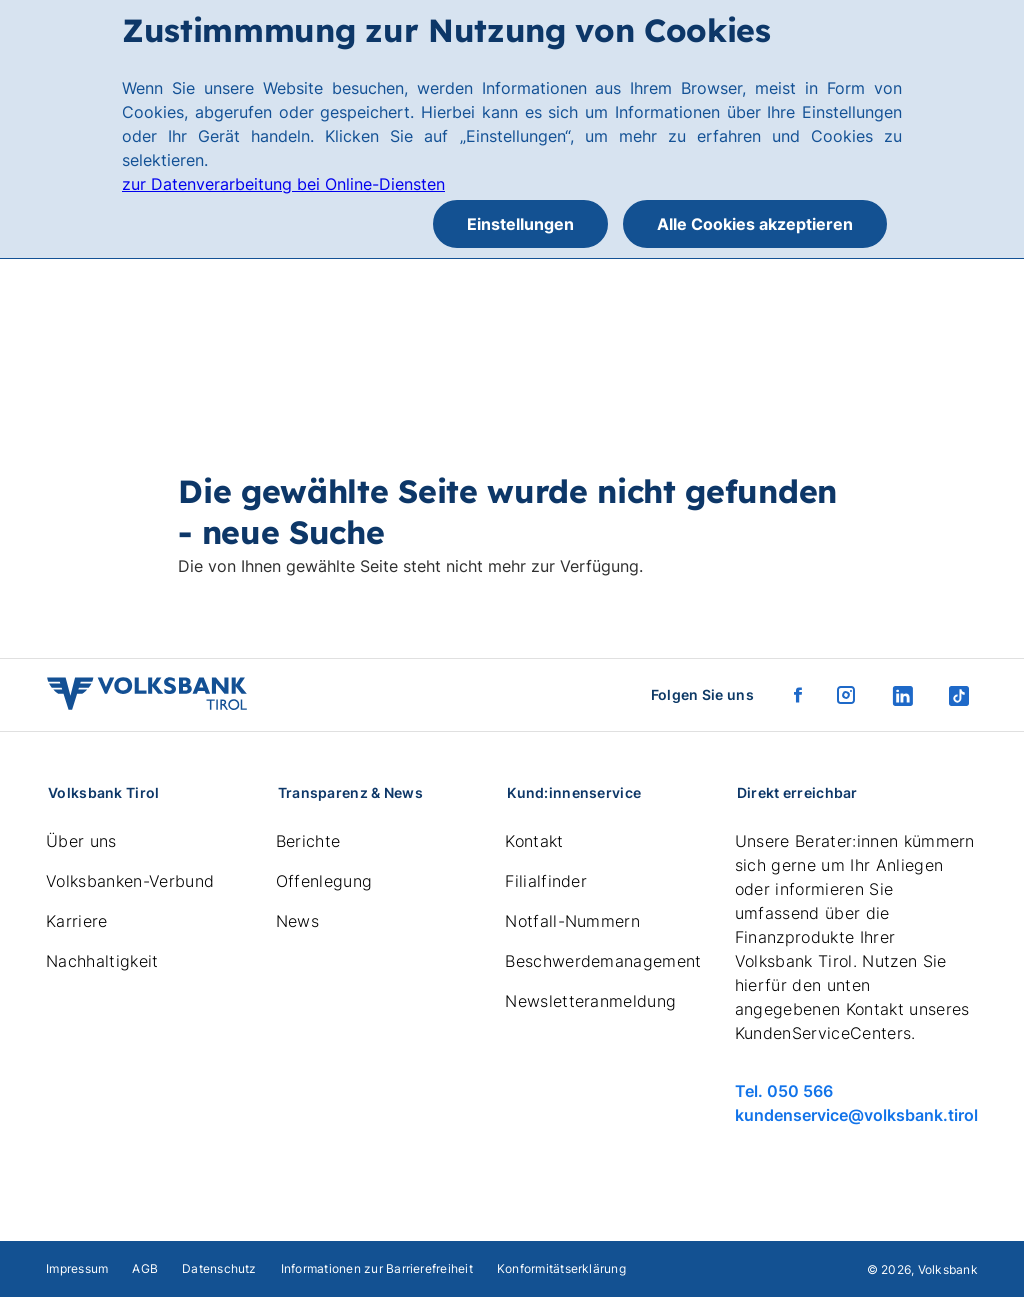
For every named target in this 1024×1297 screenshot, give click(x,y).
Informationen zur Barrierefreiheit (377, 1268)
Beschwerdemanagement (603, 961)
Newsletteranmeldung (590, 1001)
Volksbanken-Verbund (130, 881)
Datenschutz (219, 1268)
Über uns (81, 841)
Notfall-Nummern (572, 921)
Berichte (308, 841)
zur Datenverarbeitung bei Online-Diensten (283, 184)
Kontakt (534, 841)
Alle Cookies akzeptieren (755, 224)
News (297, 921)
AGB (145, 1268)
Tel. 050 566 (784, 1091)
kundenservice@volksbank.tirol (856, 1115)
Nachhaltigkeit (102, 961)
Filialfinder (546, 881)
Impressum (77, 1268)
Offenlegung (324, 881)
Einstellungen (520, 224)
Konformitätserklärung (561, 1268)
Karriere (77, 921)
